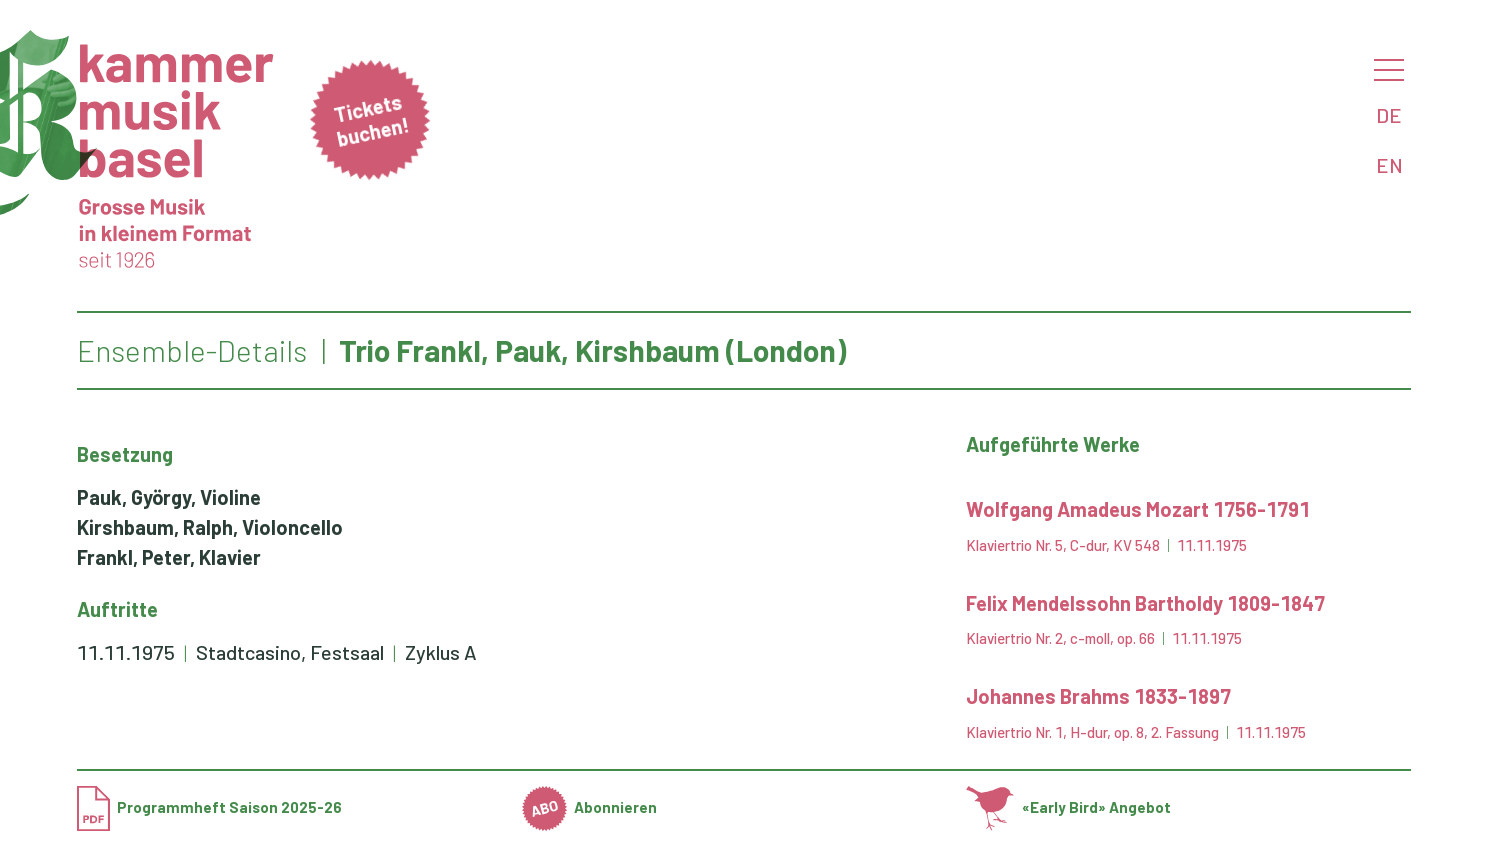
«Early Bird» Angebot (1068, 807)
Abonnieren (590, 807)
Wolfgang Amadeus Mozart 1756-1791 (1138, 509)
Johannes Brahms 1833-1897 (1098, 696)
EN (1389, 165)
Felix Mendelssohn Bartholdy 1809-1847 (1145, 603)
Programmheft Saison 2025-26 (209, 807)
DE (1389, 115)
